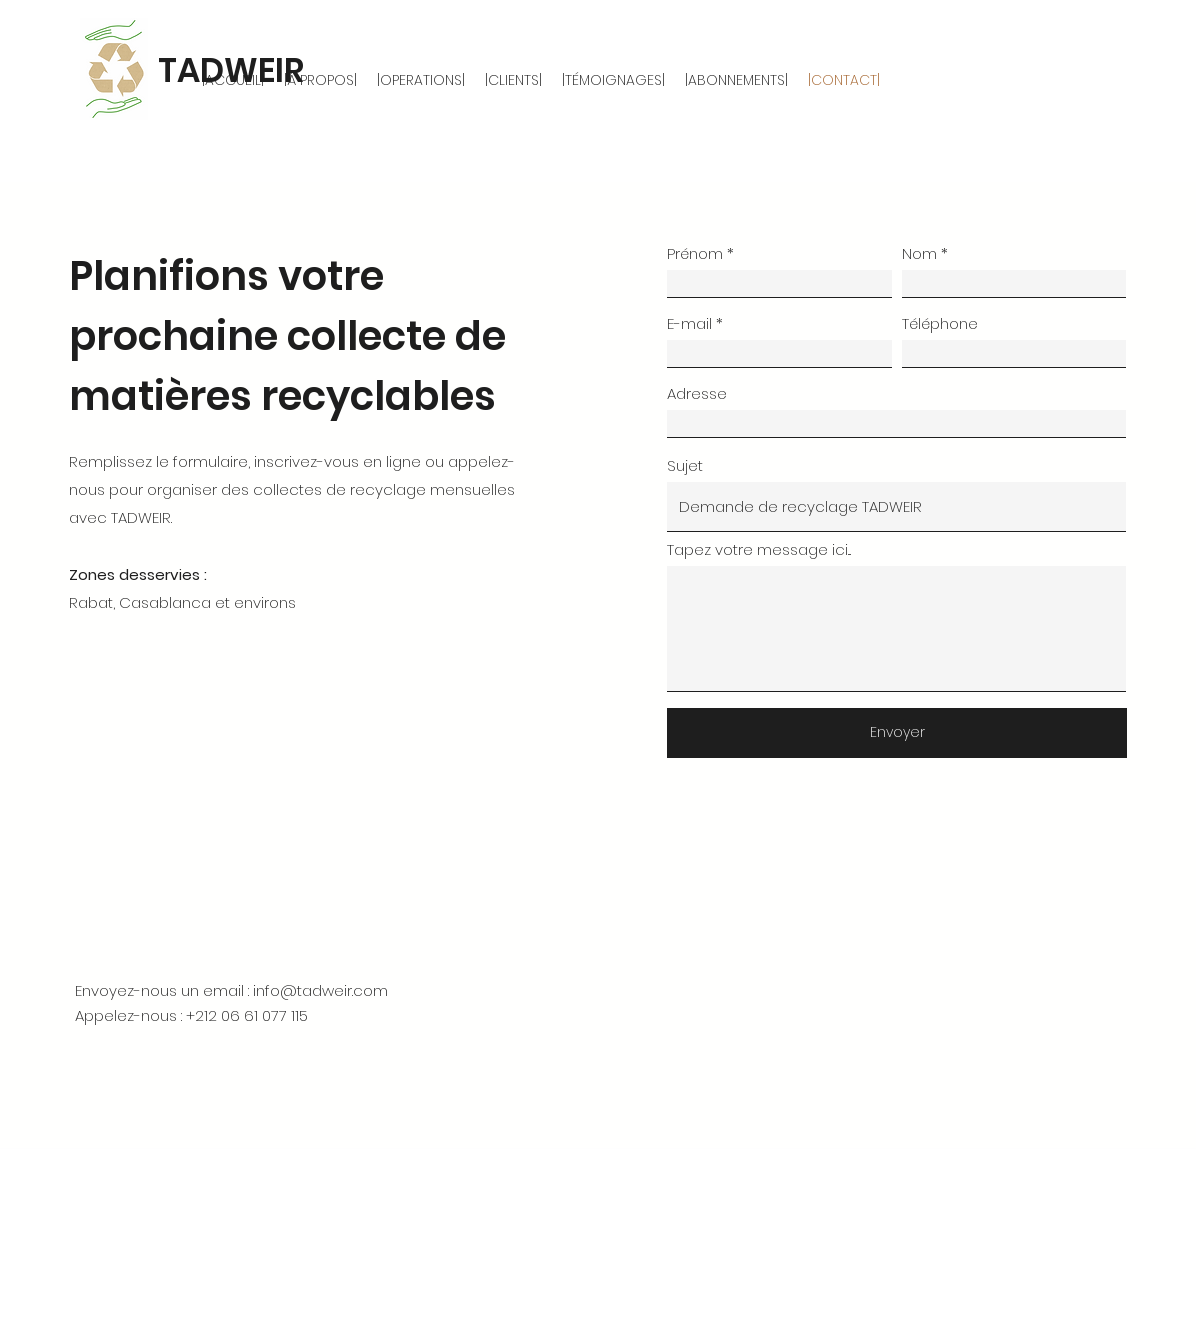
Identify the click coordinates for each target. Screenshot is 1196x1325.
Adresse (697, 393)
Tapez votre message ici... (759, 549)
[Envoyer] (897, 733)
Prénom (695, 253)
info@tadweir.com (320, 990)
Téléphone (940, 323)
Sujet (685, 465)
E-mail (689, 323)
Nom (919, 253)
